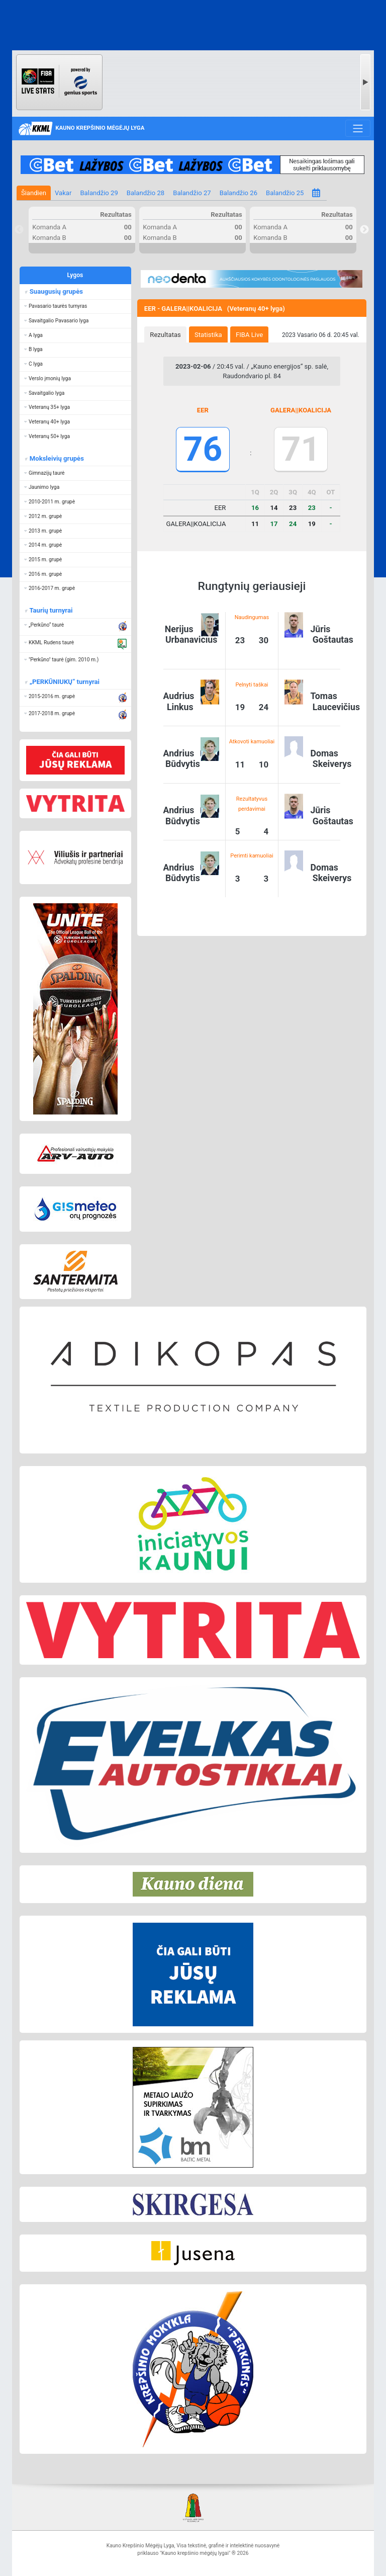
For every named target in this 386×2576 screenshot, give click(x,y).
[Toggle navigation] (357, 128)
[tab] (165, 334)
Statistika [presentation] (208, 334)
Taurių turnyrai (50, 610)
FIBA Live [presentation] (249, 334)
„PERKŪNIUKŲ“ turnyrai (64, 681)
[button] (75, 306)
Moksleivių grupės (56, 458)
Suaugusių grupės (55, 291)
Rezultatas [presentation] (165, 334)
